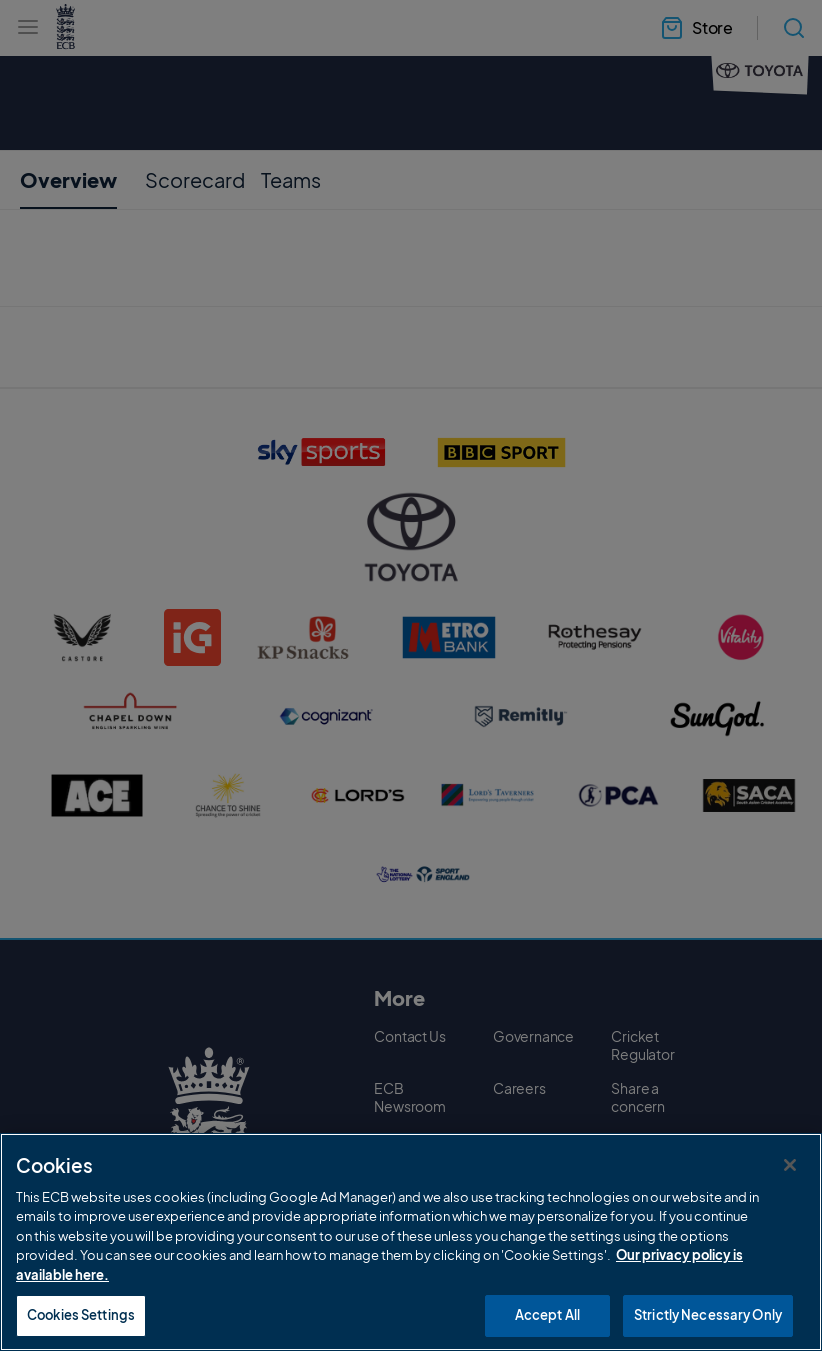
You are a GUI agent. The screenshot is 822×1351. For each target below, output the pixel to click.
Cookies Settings (81, 1315)
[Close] (790, 1165)
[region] (411, 1242)
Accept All (547, 1315)
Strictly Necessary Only (708, 1315)
